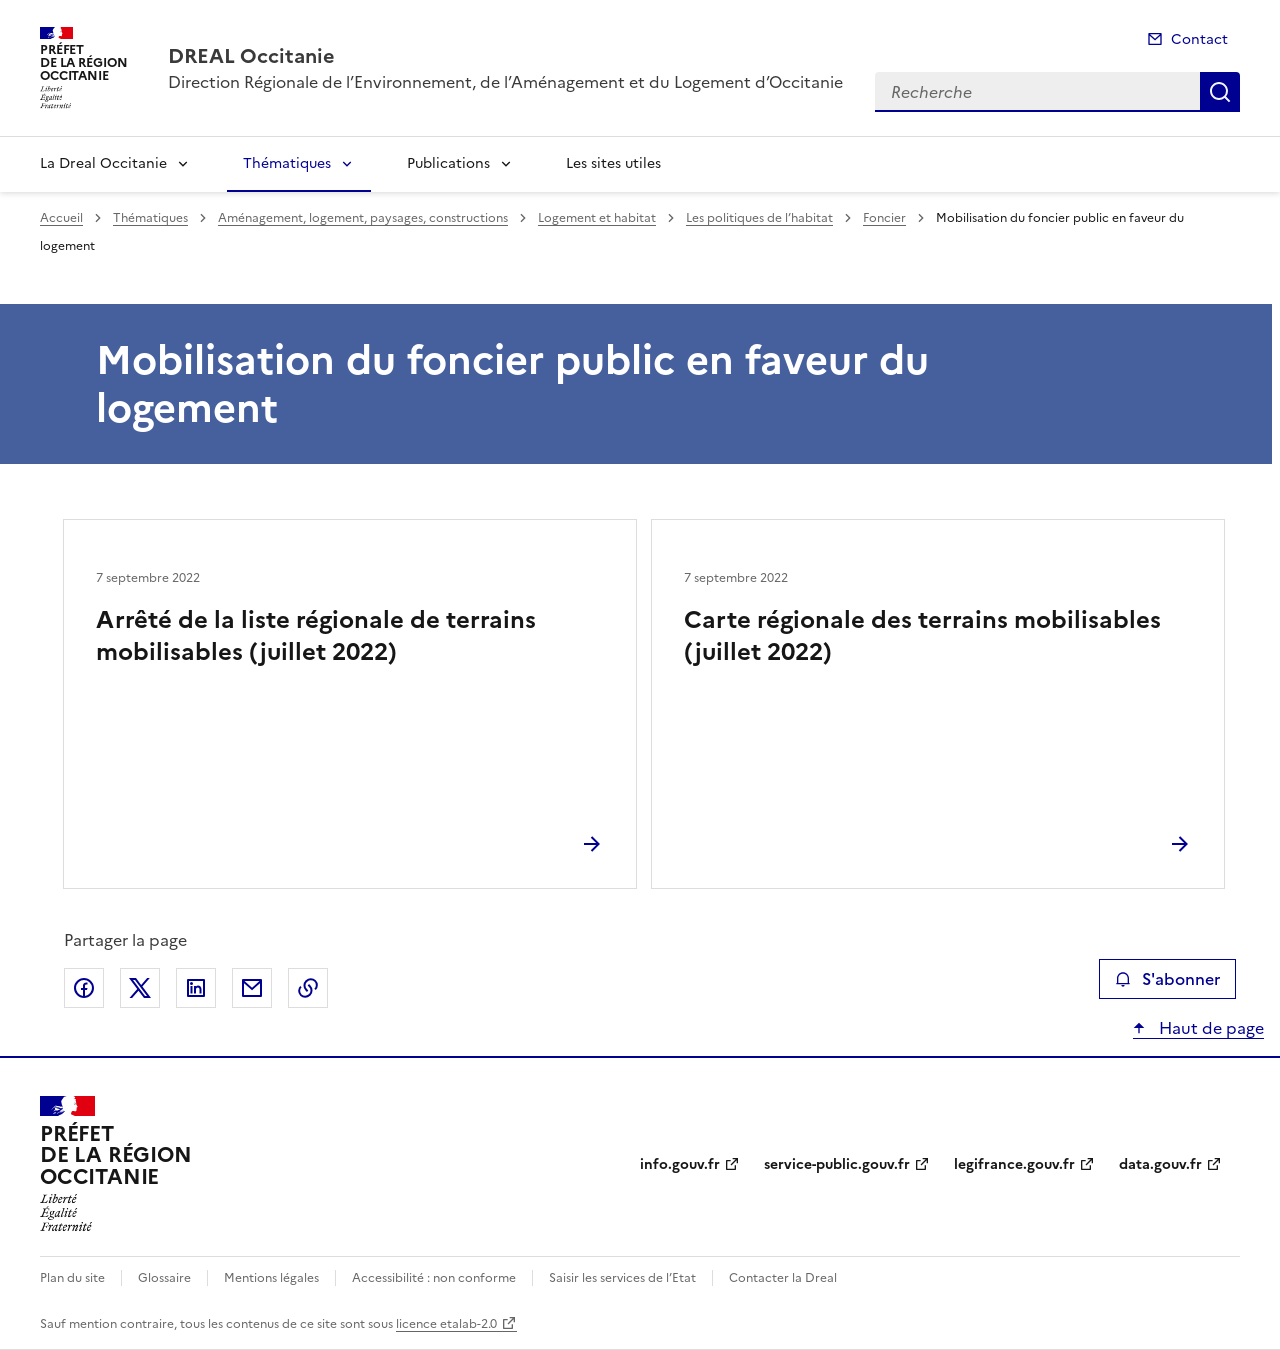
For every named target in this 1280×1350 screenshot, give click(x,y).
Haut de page (1209, 1028)
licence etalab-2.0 (446, 1324)
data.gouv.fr (1160, 1164)
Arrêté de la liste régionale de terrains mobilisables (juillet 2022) (316, 636)
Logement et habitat (597, 218)
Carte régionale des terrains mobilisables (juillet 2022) (922, 636)
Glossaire (164, 1278)
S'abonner (1167, 979)
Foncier (884, 218)
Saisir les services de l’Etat (622, 1278)
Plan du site (72, 1278)
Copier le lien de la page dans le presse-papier (308, 988)
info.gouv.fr (680, 1164)
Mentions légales (271, 1278)
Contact (1199, 39)
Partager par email (252, 988)
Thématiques (287, 163)
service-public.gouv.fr (837, 1164)
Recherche (1220, 92)
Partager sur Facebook (84, 988)
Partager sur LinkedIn (196, 988)
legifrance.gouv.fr (1014, 1164)
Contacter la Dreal (783, 1278)
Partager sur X (140, 988)
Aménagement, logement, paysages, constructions (363, 218)
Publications (448, 163)
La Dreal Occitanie (103, 163)
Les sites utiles (613, 163)
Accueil (61, 218)
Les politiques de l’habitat (759, 218)
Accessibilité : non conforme (434, 1278)
